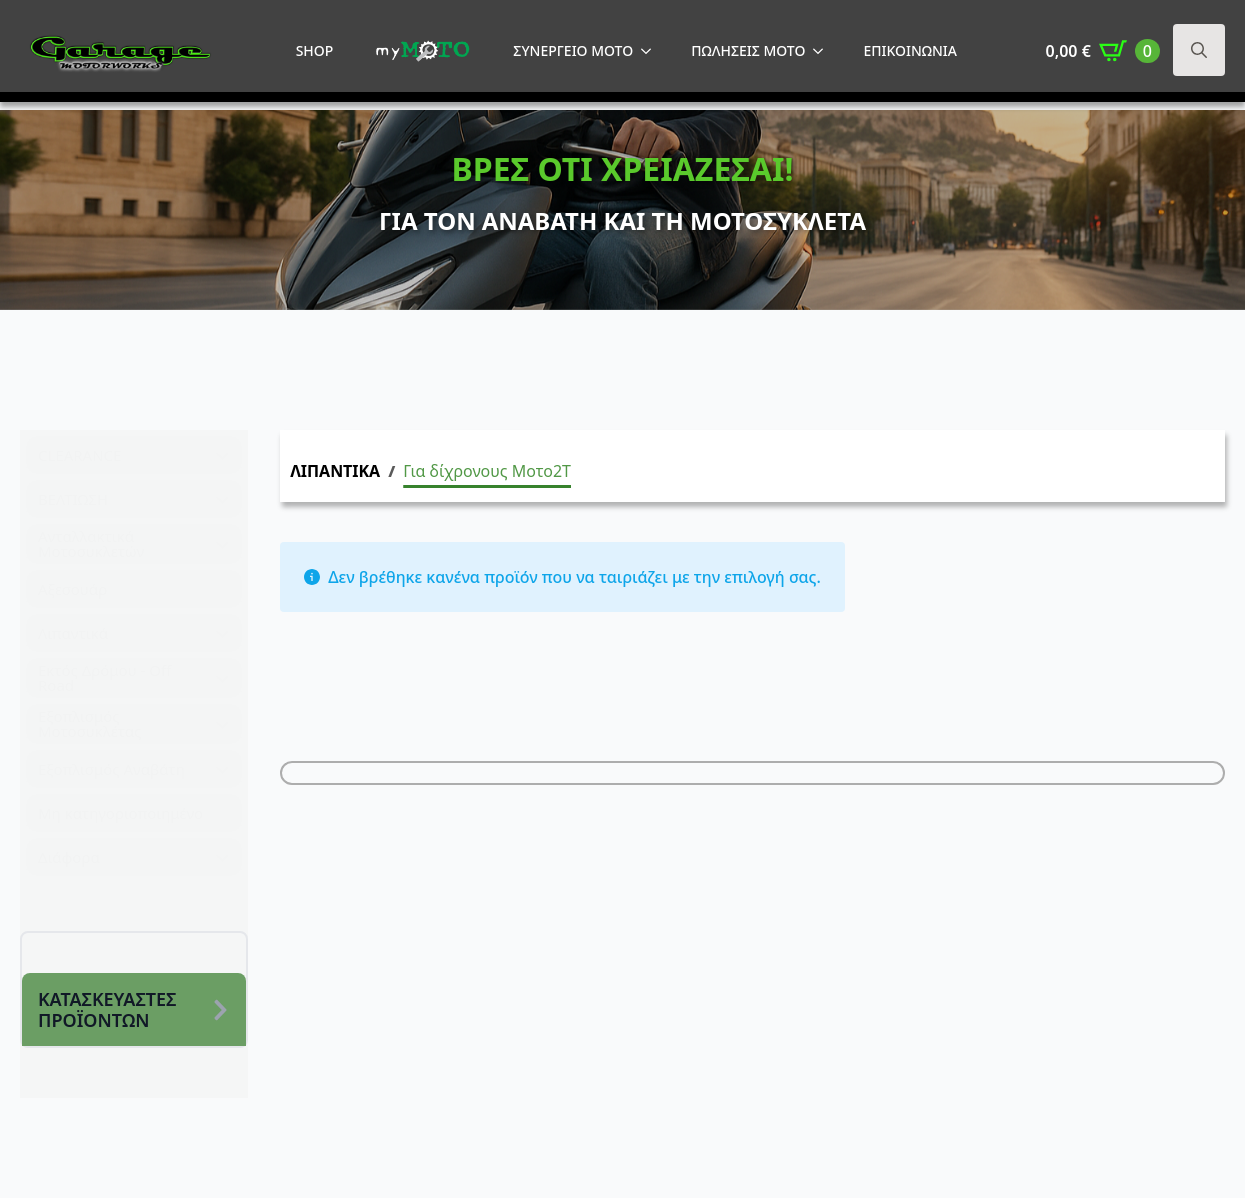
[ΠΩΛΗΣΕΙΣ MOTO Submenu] (824, 51)
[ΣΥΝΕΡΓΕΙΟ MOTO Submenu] (652, 51)
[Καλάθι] (1103, 51)
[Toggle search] (1199, 50)
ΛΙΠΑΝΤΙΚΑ (335, 471)
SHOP (315, 50)
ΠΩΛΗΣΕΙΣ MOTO (748, 50)
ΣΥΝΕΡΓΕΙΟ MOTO (573, 50)
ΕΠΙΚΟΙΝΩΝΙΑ (910, 50)
